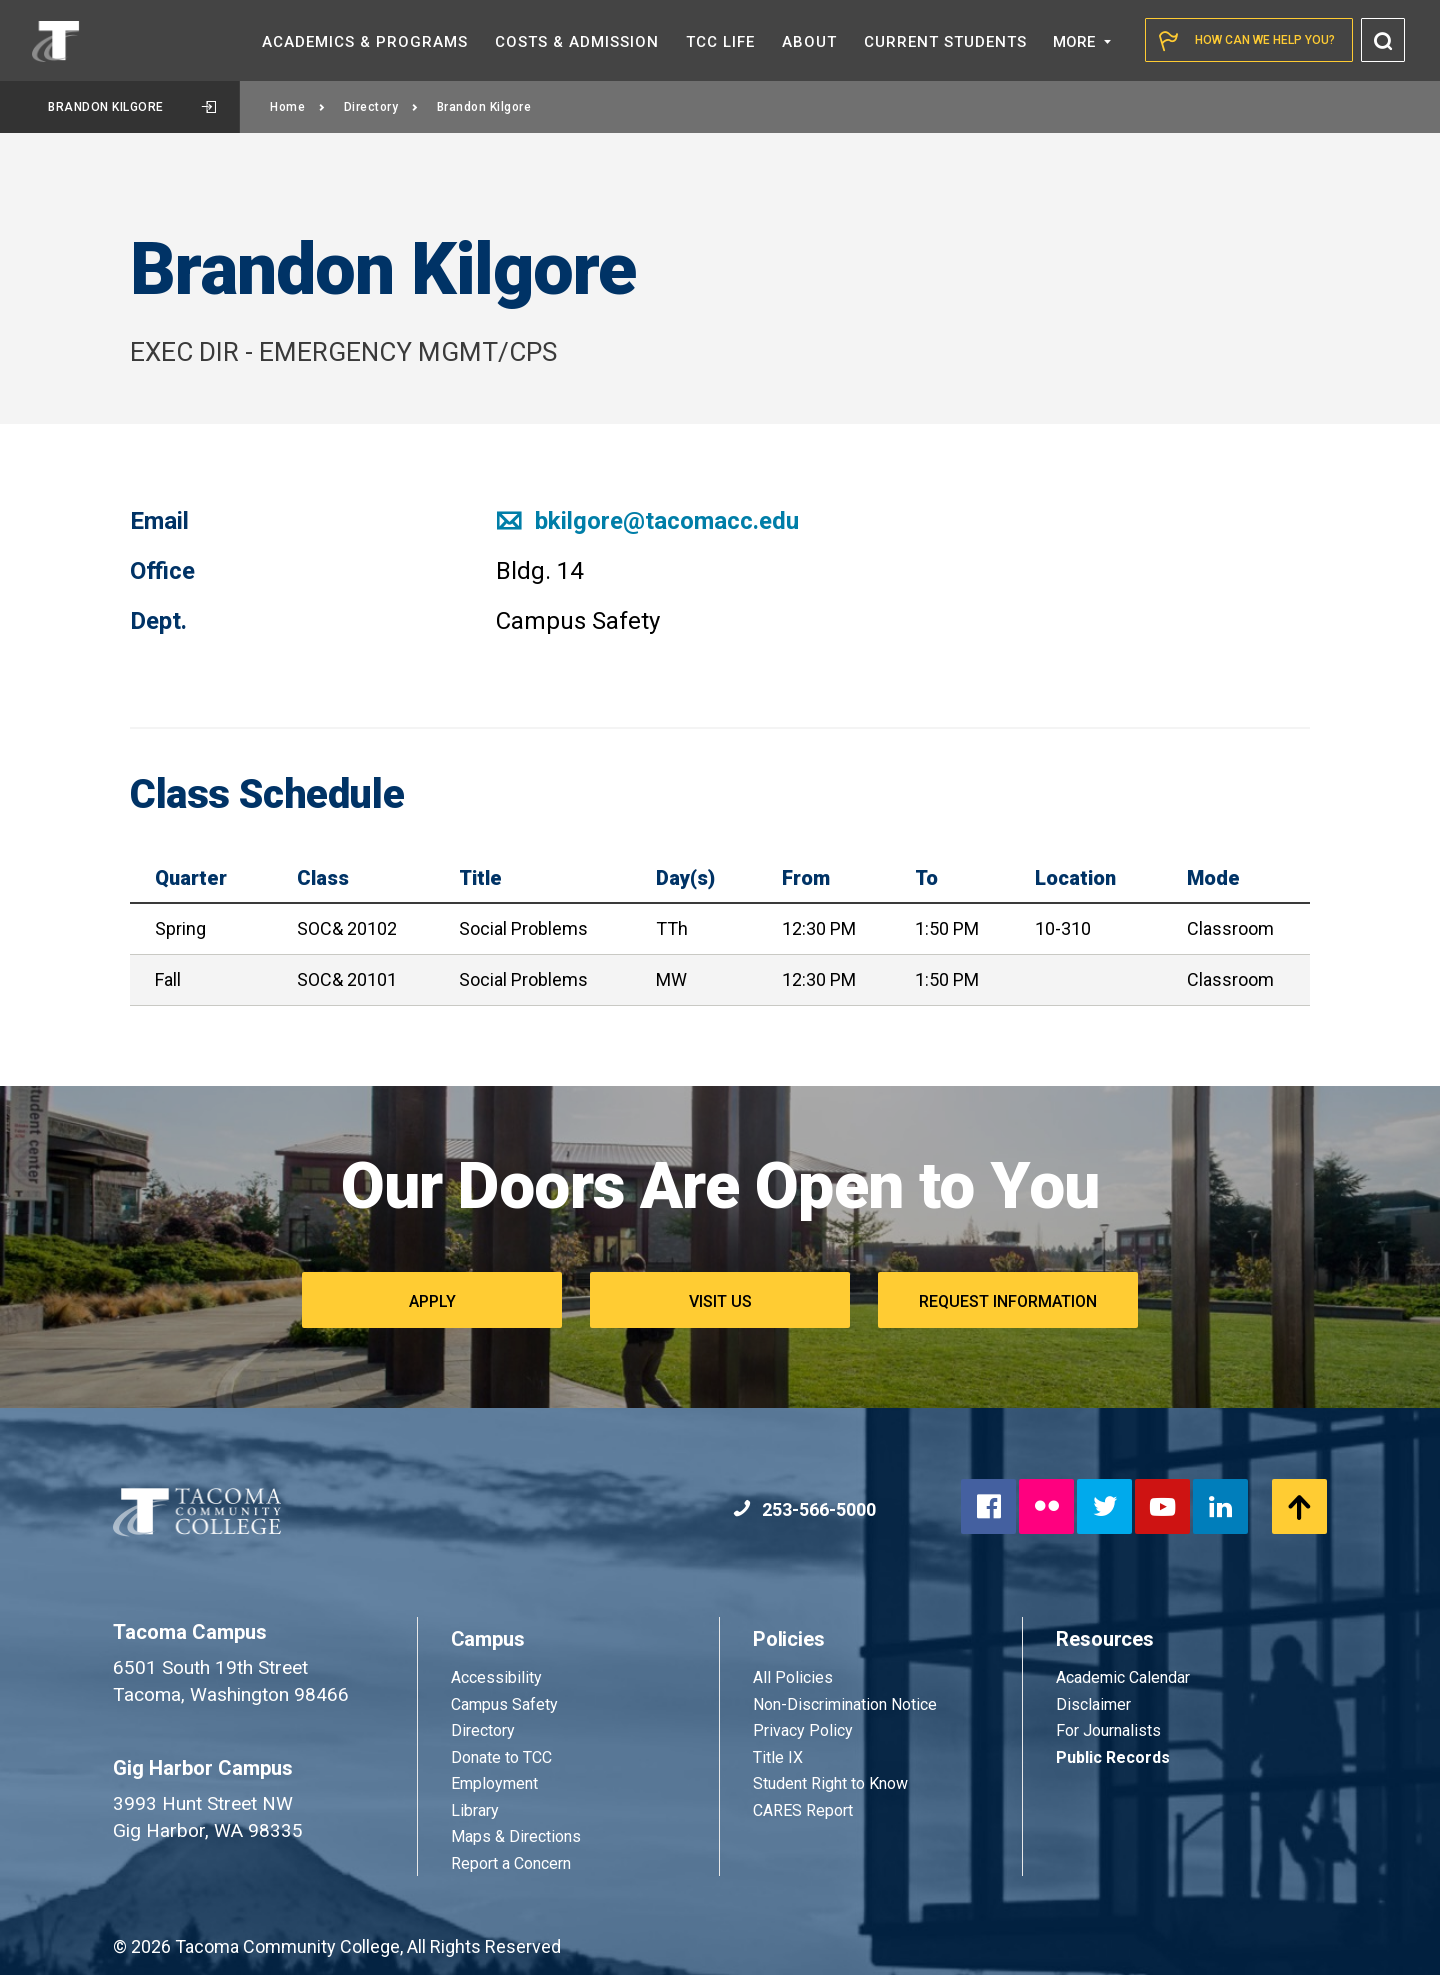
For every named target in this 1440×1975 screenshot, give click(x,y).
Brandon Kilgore (132, 107)
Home (298, 107)
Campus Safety (504, 1704)
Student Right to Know (830, 1783)
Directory (381, 107)
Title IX (778, 1757)
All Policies (795, 1677)
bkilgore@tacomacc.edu (647, 521)
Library (475, 1810)
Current (945, 42)
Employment (494, 1783)
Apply (432, 1301)
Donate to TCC (501, 1757)
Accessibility (496, 1677)
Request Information (1008, 1301)
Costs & (577, 42)
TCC (720, 42)
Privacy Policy (803, 1730)
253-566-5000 (804, 1509)
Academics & (365, 42)
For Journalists (1108, 1730)
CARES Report (803, 1810)
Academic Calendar (1123, 1677)
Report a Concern (511, 1863)
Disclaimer (1093, 1704)
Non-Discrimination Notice (845, 1704)
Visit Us (720, 1301)
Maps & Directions (516, 1836)
